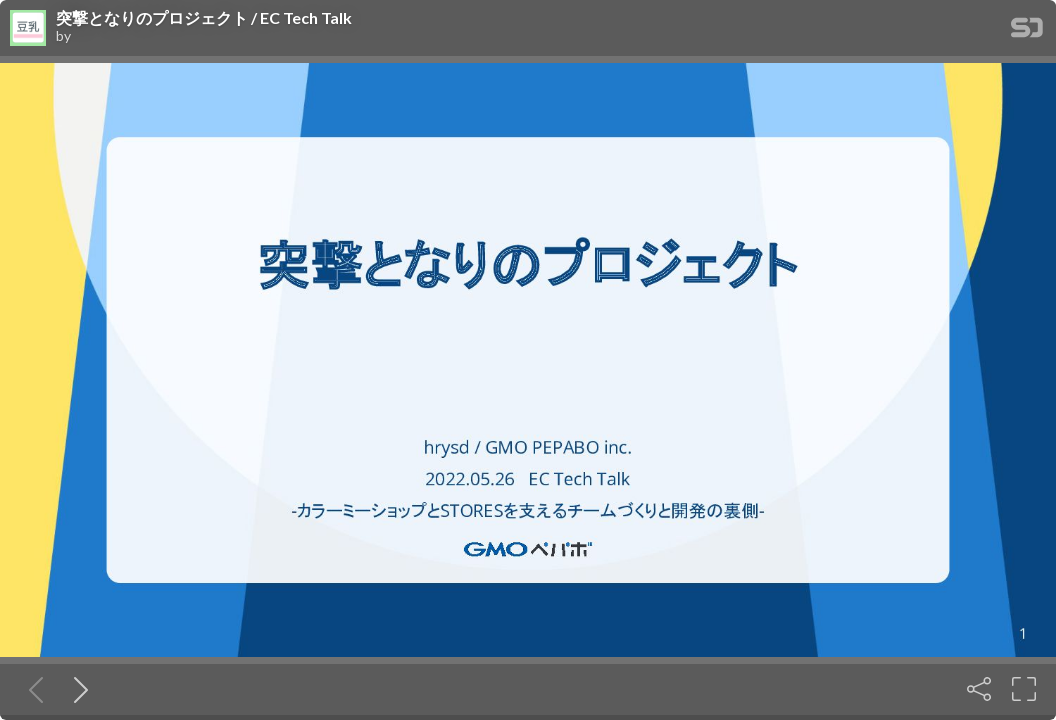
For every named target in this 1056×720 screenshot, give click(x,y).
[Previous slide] (32, 689)
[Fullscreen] (1024, 689)
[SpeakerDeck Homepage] (1027, 31)
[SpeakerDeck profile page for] (28, 29)
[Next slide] (77, 689)
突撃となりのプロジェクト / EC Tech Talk (204, 18)
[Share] (979, 689)
